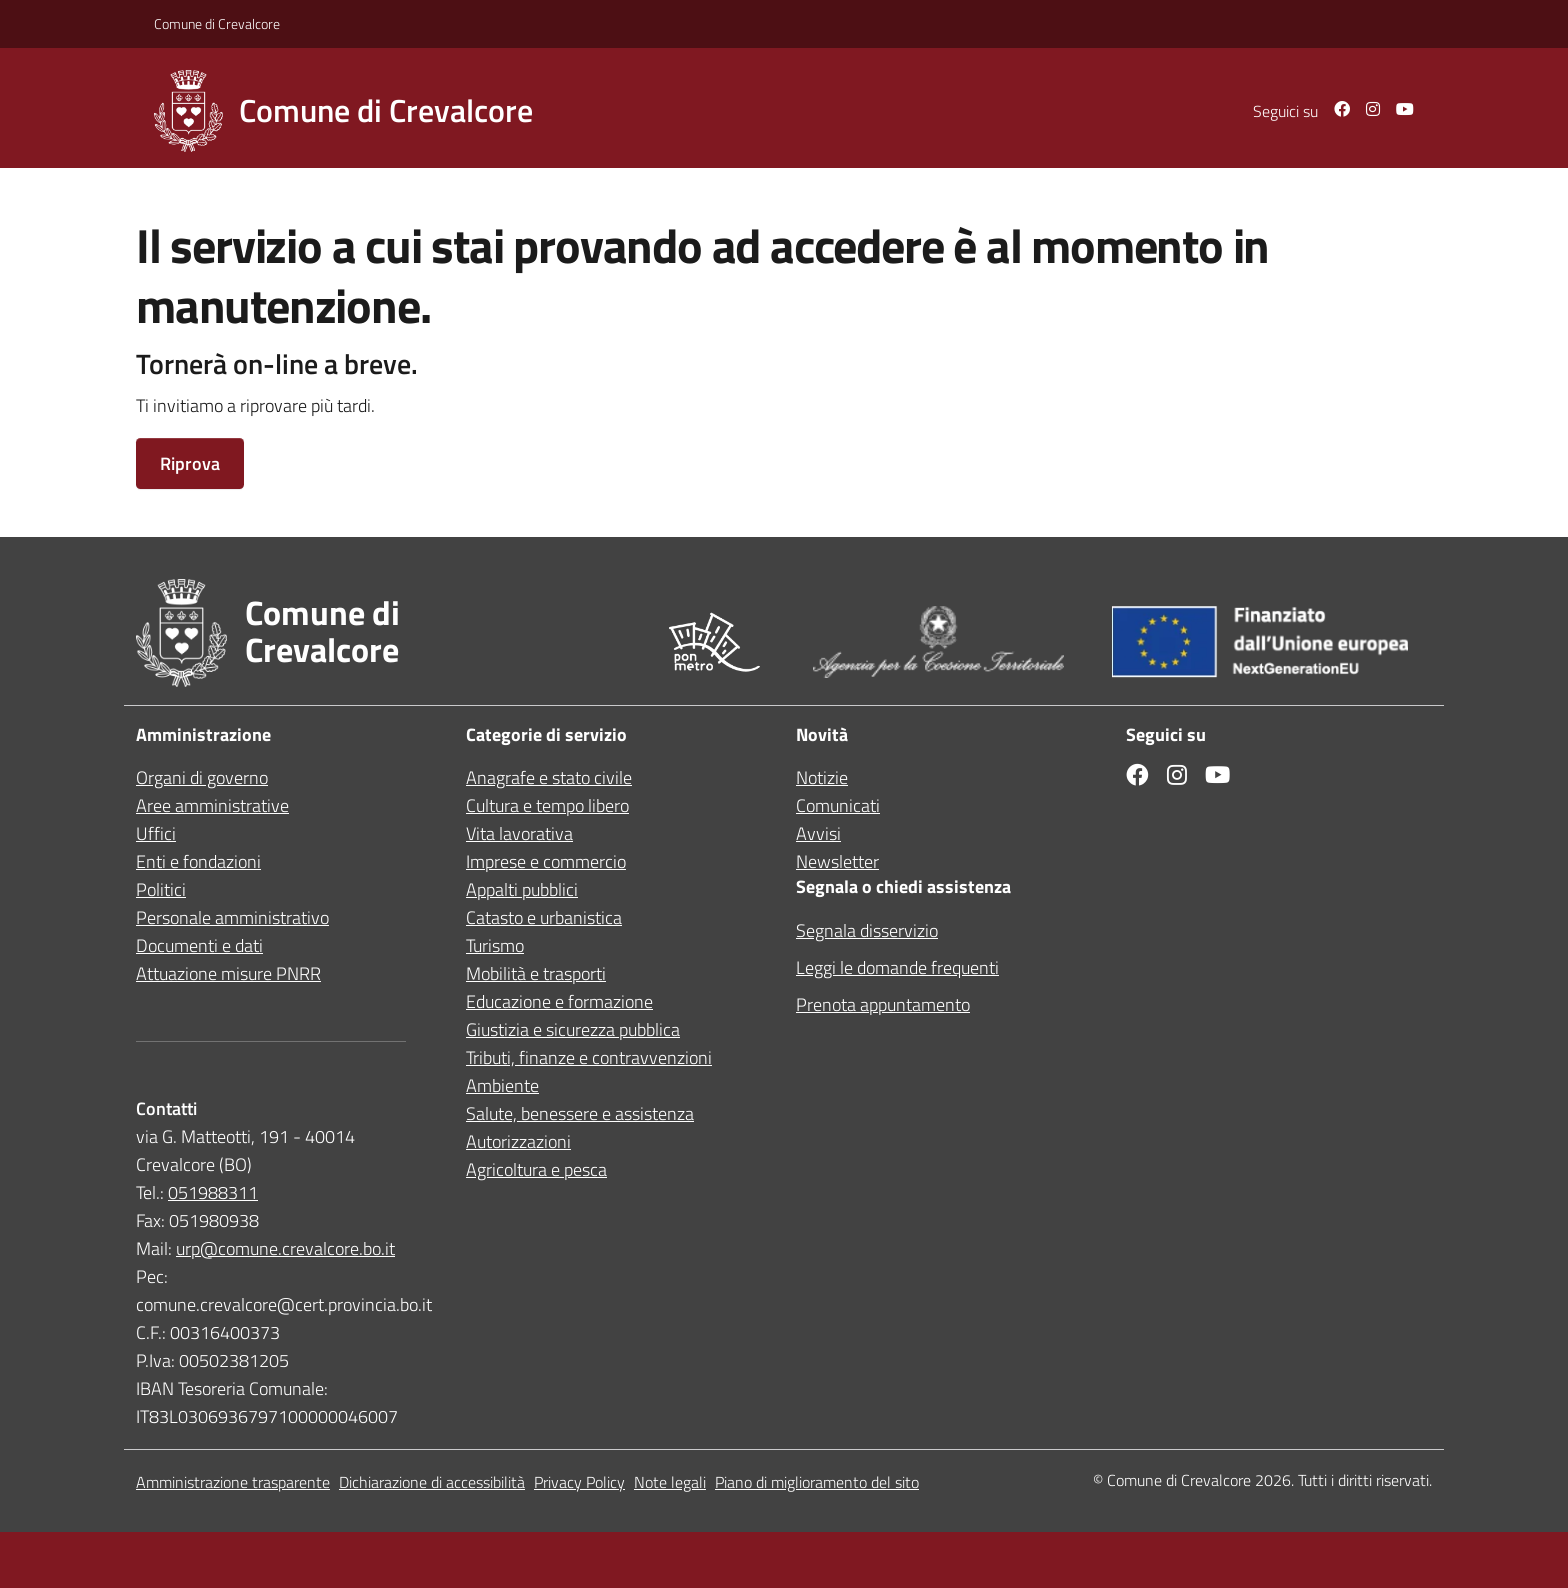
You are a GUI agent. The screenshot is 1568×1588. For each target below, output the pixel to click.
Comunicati (838, 805)
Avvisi (818, 833)
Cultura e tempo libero (547, 805)
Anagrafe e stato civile (549, 777)
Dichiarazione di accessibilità (432, 1482)
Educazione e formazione (559, 1001)
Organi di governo (202, 777)
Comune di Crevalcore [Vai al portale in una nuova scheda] (217, 23)
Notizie (822, 777)
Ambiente (502, 1085)
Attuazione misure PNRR (228, 973)
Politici (161, 889)
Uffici (156, 833)
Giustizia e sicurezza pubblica (573, 1029)
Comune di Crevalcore (1179, 1480)
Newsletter (837, 861)
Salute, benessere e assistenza (580, 1113)
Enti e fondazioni (198, 861)
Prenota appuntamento (883, 1004)
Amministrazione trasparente (233, 1482)
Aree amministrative (212, 805)
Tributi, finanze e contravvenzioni (589, 1057)
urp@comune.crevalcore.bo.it (285, 1248)
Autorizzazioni (518, 1141)
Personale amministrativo (232, 917)
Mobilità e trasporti (536, 973)
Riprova (190, 463)
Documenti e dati (199, 945)
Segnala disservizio (867, 930)
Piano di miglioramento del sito (817, 1482)
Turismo (495, 945)
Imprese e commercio (546, 861)
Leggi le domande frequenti (897, 967)
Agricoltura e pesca (536, 1169)
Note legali (670, 1482)
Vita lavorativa (519, 833)
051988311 (213, 1192)
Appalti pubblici (522, 889)
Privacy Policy (579, 1482)
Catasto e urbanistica (544, 917)
